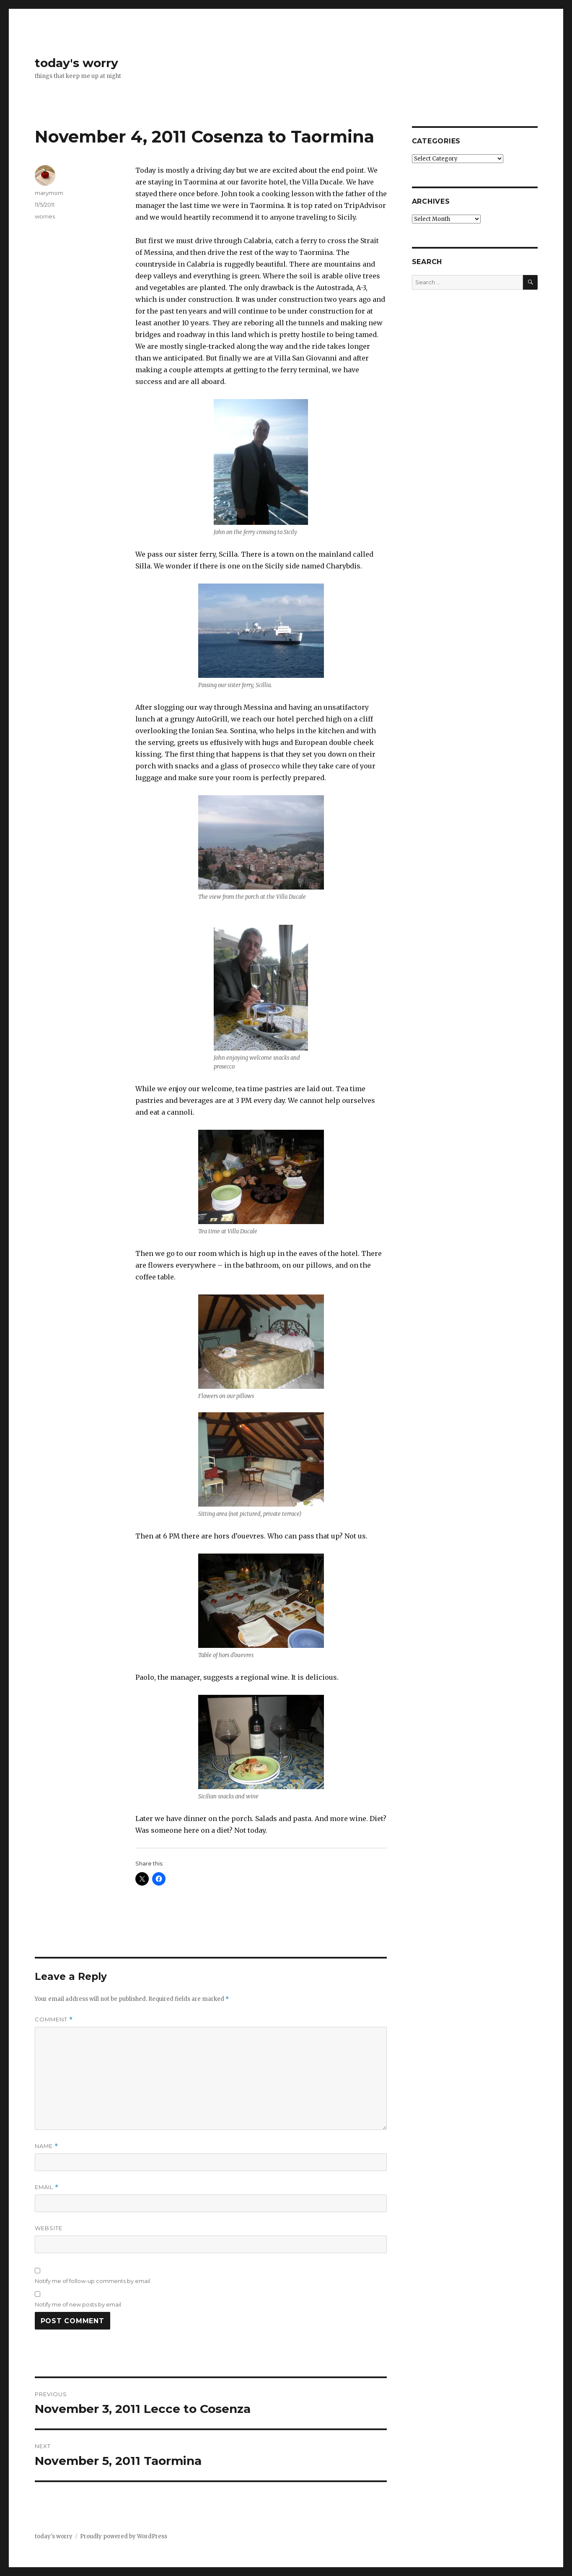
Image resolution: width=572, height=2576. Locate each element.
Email (47, 2187)
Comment (54, 2019)
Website (48, 2228)
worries (45, 216)
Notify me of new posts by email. (78, 2304)
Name (46, 2146)
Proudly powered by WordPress (123, 2536)
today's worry (76, 63)
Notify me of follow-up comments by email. (93, 2281)
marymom (49, 192)
